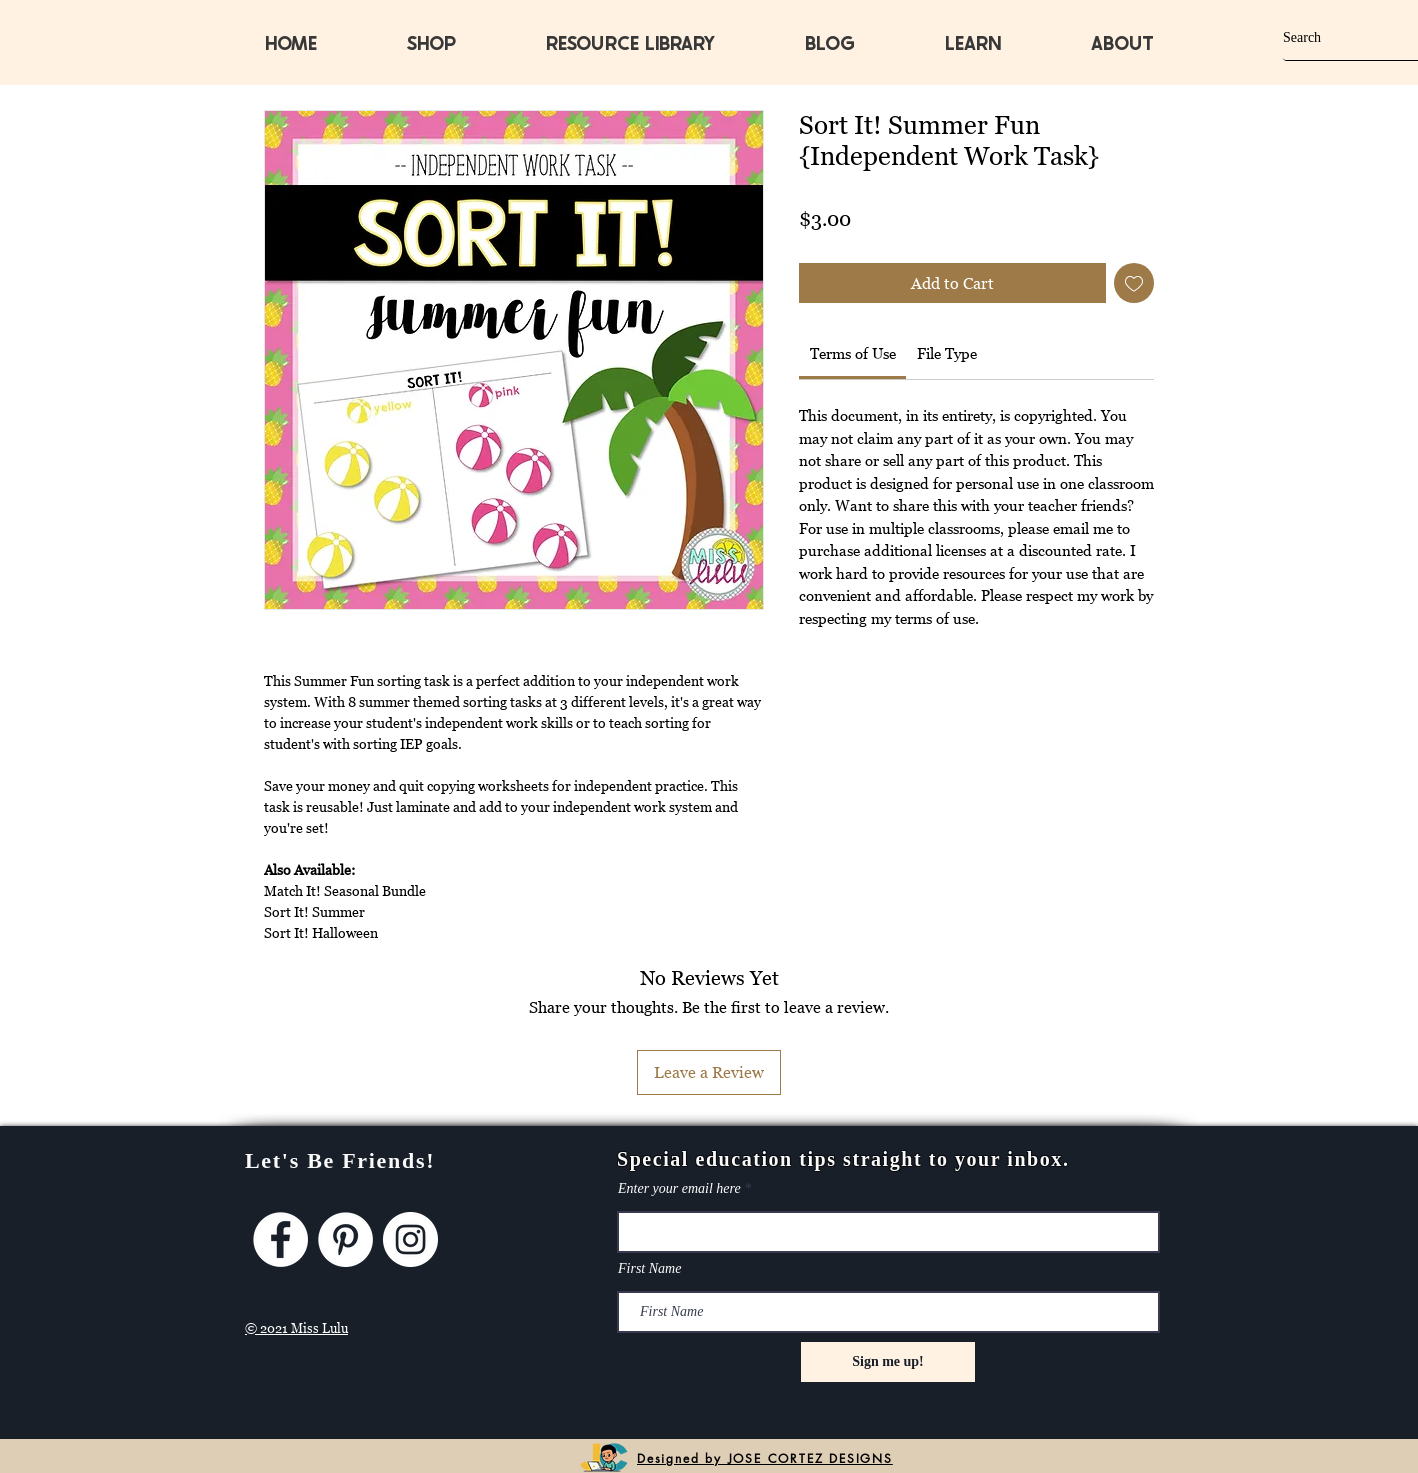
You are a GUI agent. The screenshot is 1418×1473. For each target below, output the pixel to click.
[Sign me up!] (888, 1362)
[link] (853, 353)
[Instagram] (410, 1239)
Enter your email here (679, 1189)
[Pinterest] (345, 1239)
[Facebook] (280, 1239)
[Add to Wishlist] (1134, 283)
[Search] (1332, 37)
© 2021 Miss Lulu (296, 1328)
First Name (649, 1269)
